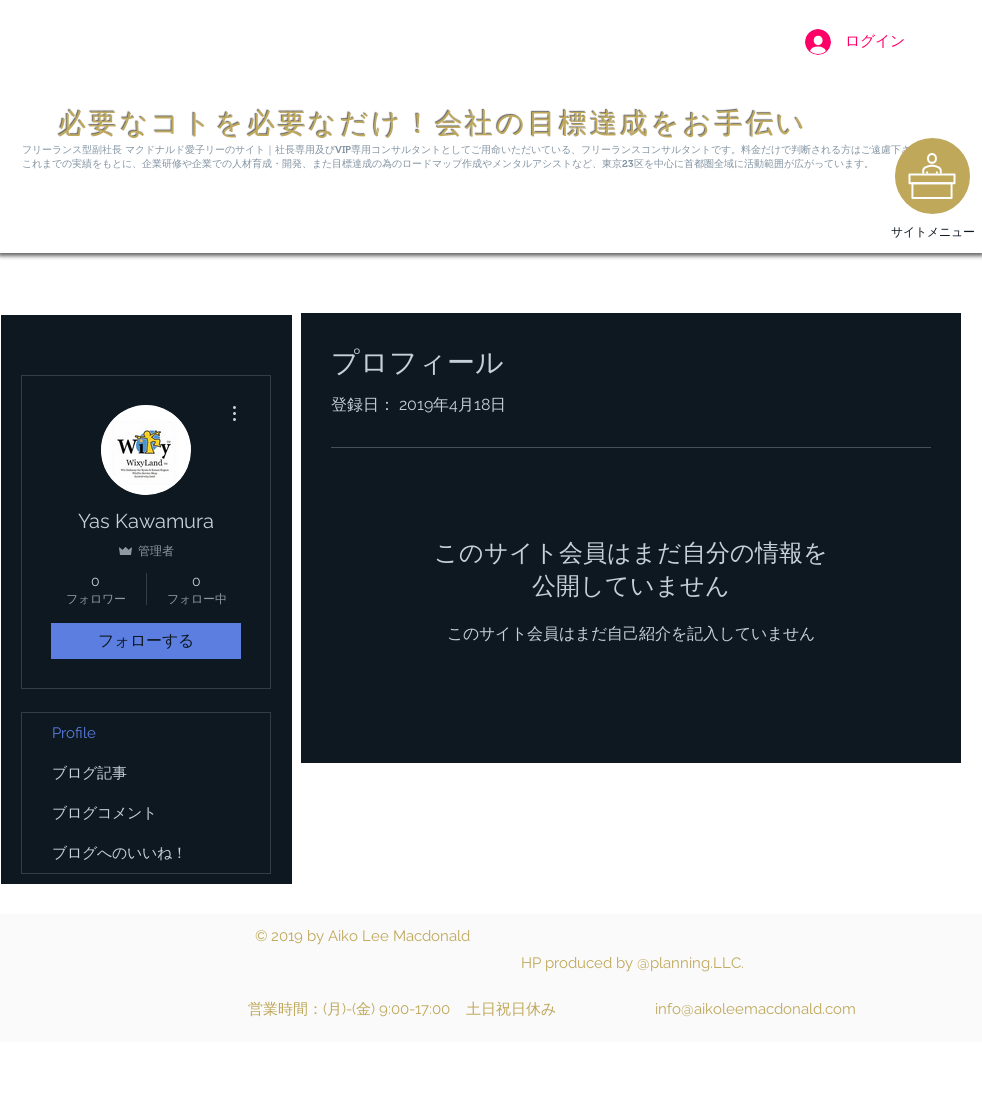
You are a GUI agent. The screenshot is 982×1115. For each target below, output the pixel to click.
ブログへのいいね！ (119, 853)
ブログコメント (104, 813)
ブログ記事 (89, 773)
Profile (74, 733)
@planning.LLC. (690, 963)
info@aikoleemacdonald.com (755, 1009)
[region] (932, 176)
